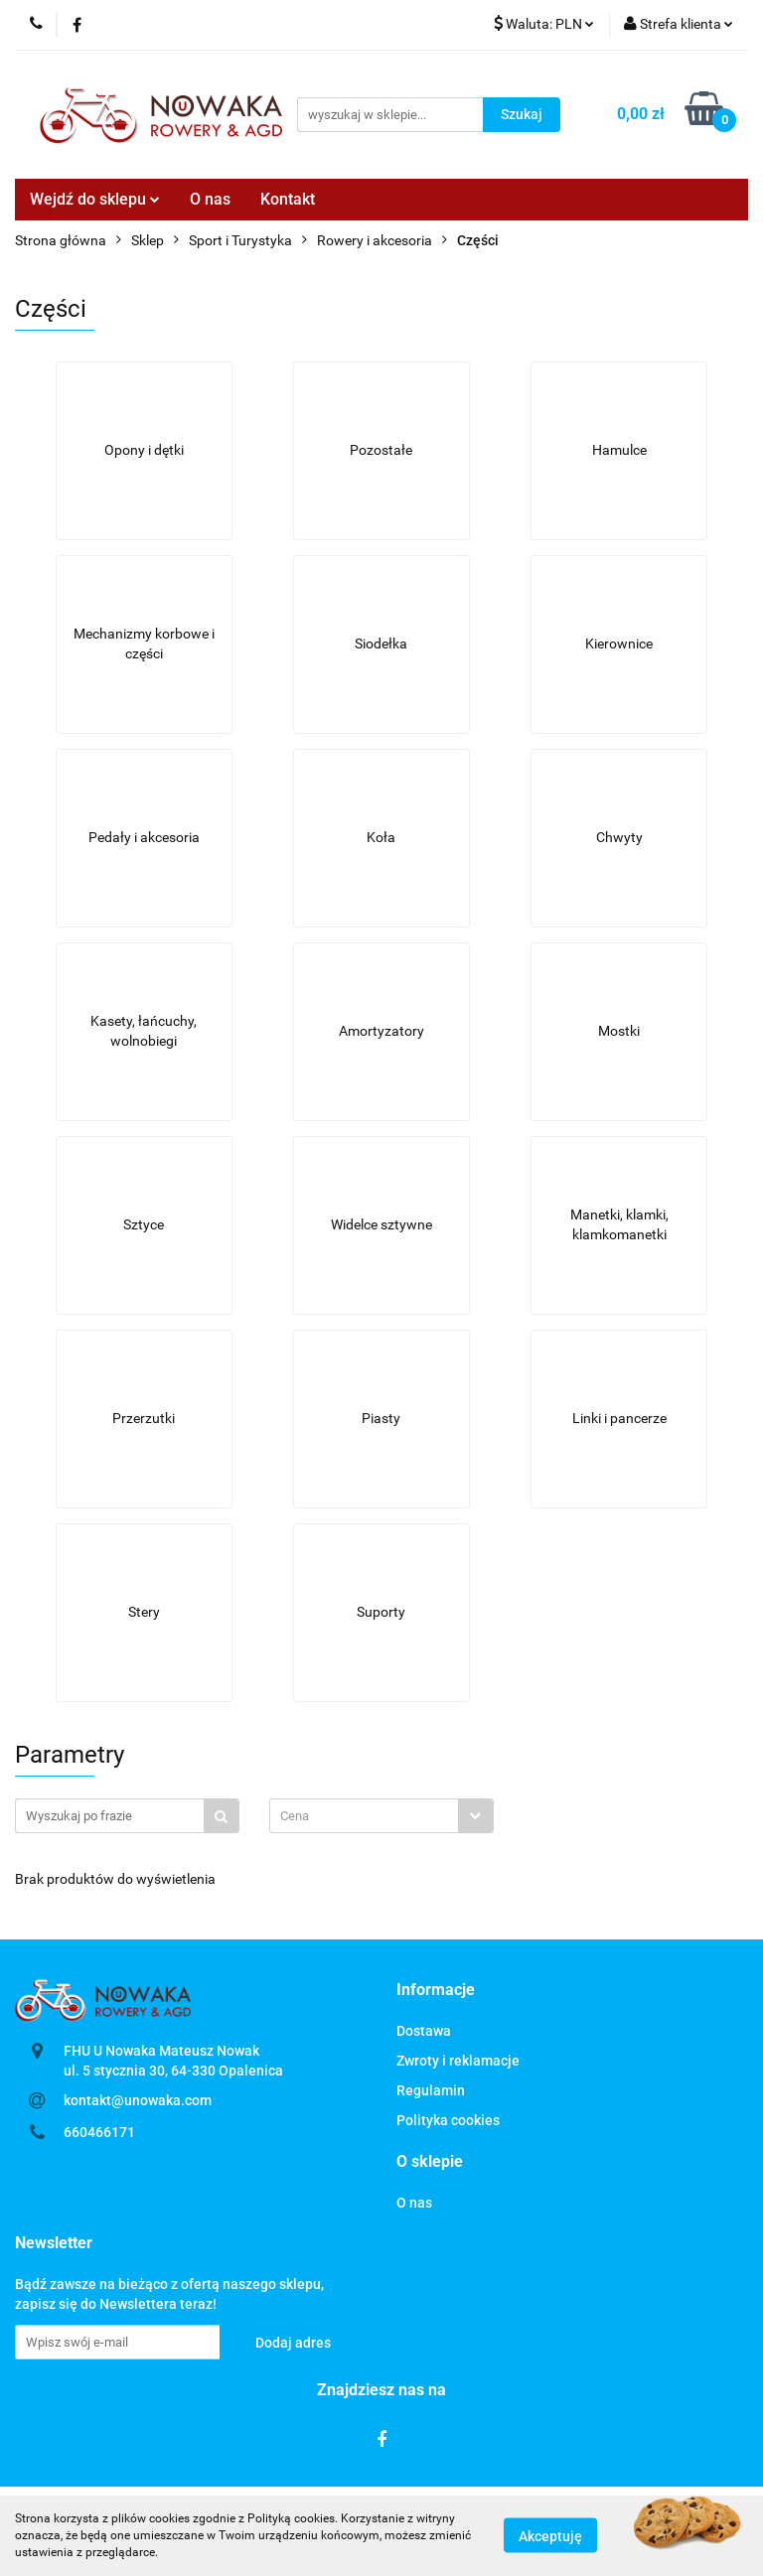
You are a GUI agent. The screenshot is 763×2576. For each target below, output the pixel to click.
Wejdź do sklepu (95, 199)
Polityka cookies (448, 2120)
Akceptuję (550, 2536)
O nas (210, 199)
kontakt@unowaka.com (138, 2100)
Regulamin (430, 2090)
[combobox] (381, 1815)
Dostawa (423, 2031)
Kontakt (287, 199)
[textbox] (364, 1815)
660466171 (99, 2132)
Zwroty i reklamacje (458, 2061)
